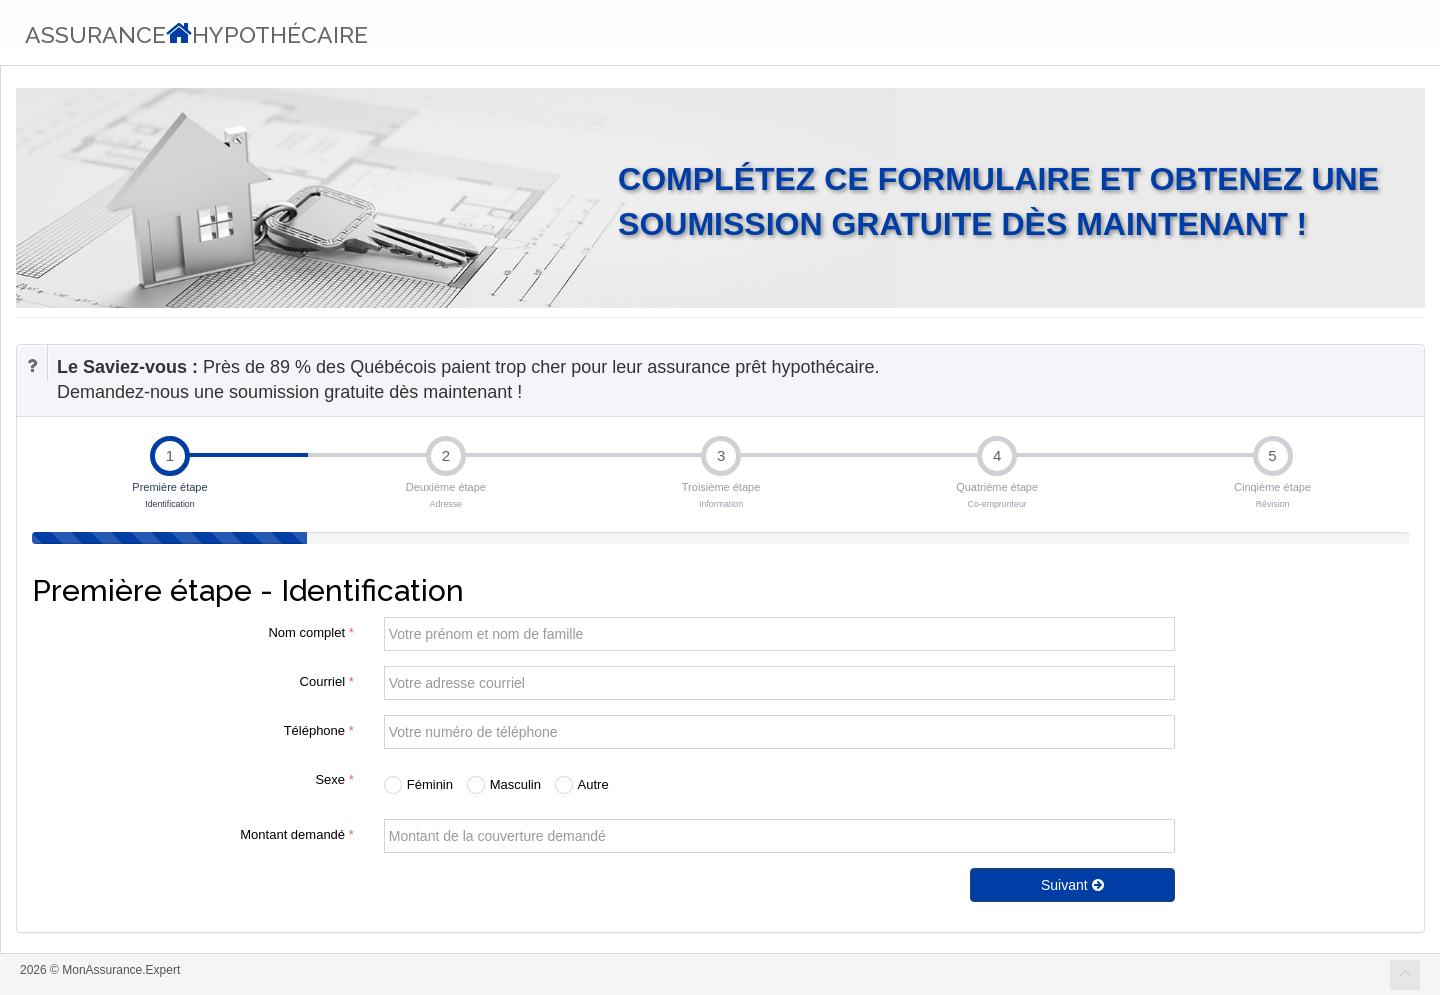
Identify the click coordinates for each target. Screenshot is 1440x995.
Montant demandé (296, 834)
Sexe (334, 779)
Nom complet (310, 632)
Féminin (418, 785)
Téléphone (319, 730)
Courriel (327, 681)
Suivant (1072, 885)
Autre (582, 785)
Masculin (504, 785)
